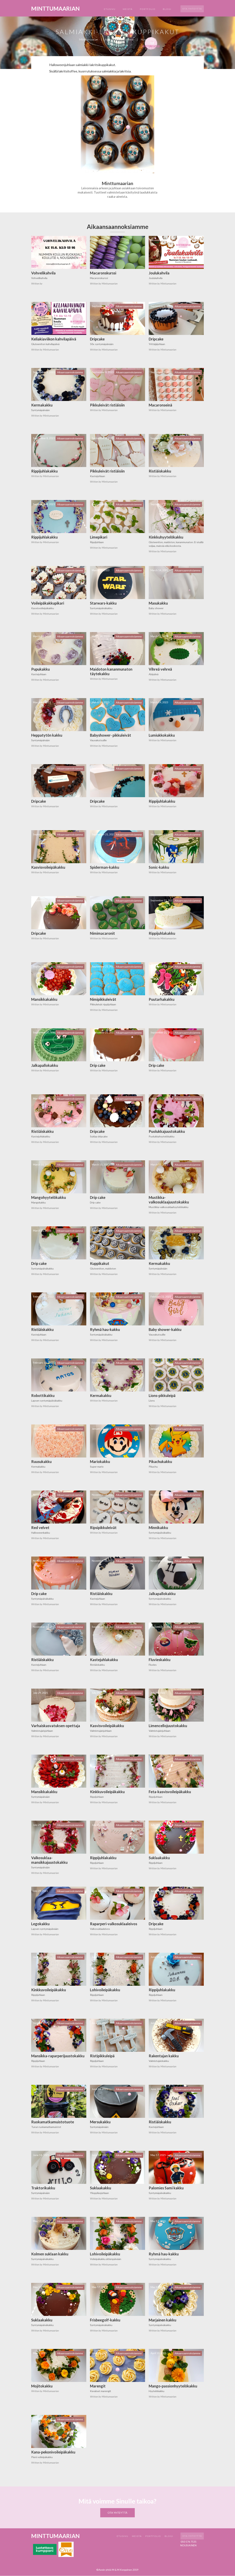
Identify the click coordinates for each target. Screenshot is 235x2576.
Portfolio (148, 9)
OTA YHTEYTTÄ (192, 2536)
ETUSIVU (122, 2536)
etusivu (109, 9)
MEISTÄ (137, 2536)
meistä (128, 9)
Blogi (167, 9)
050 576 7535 (188, 2541)
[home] (55, 7)
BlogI (169, 2536)
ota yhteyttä (192, 8)
